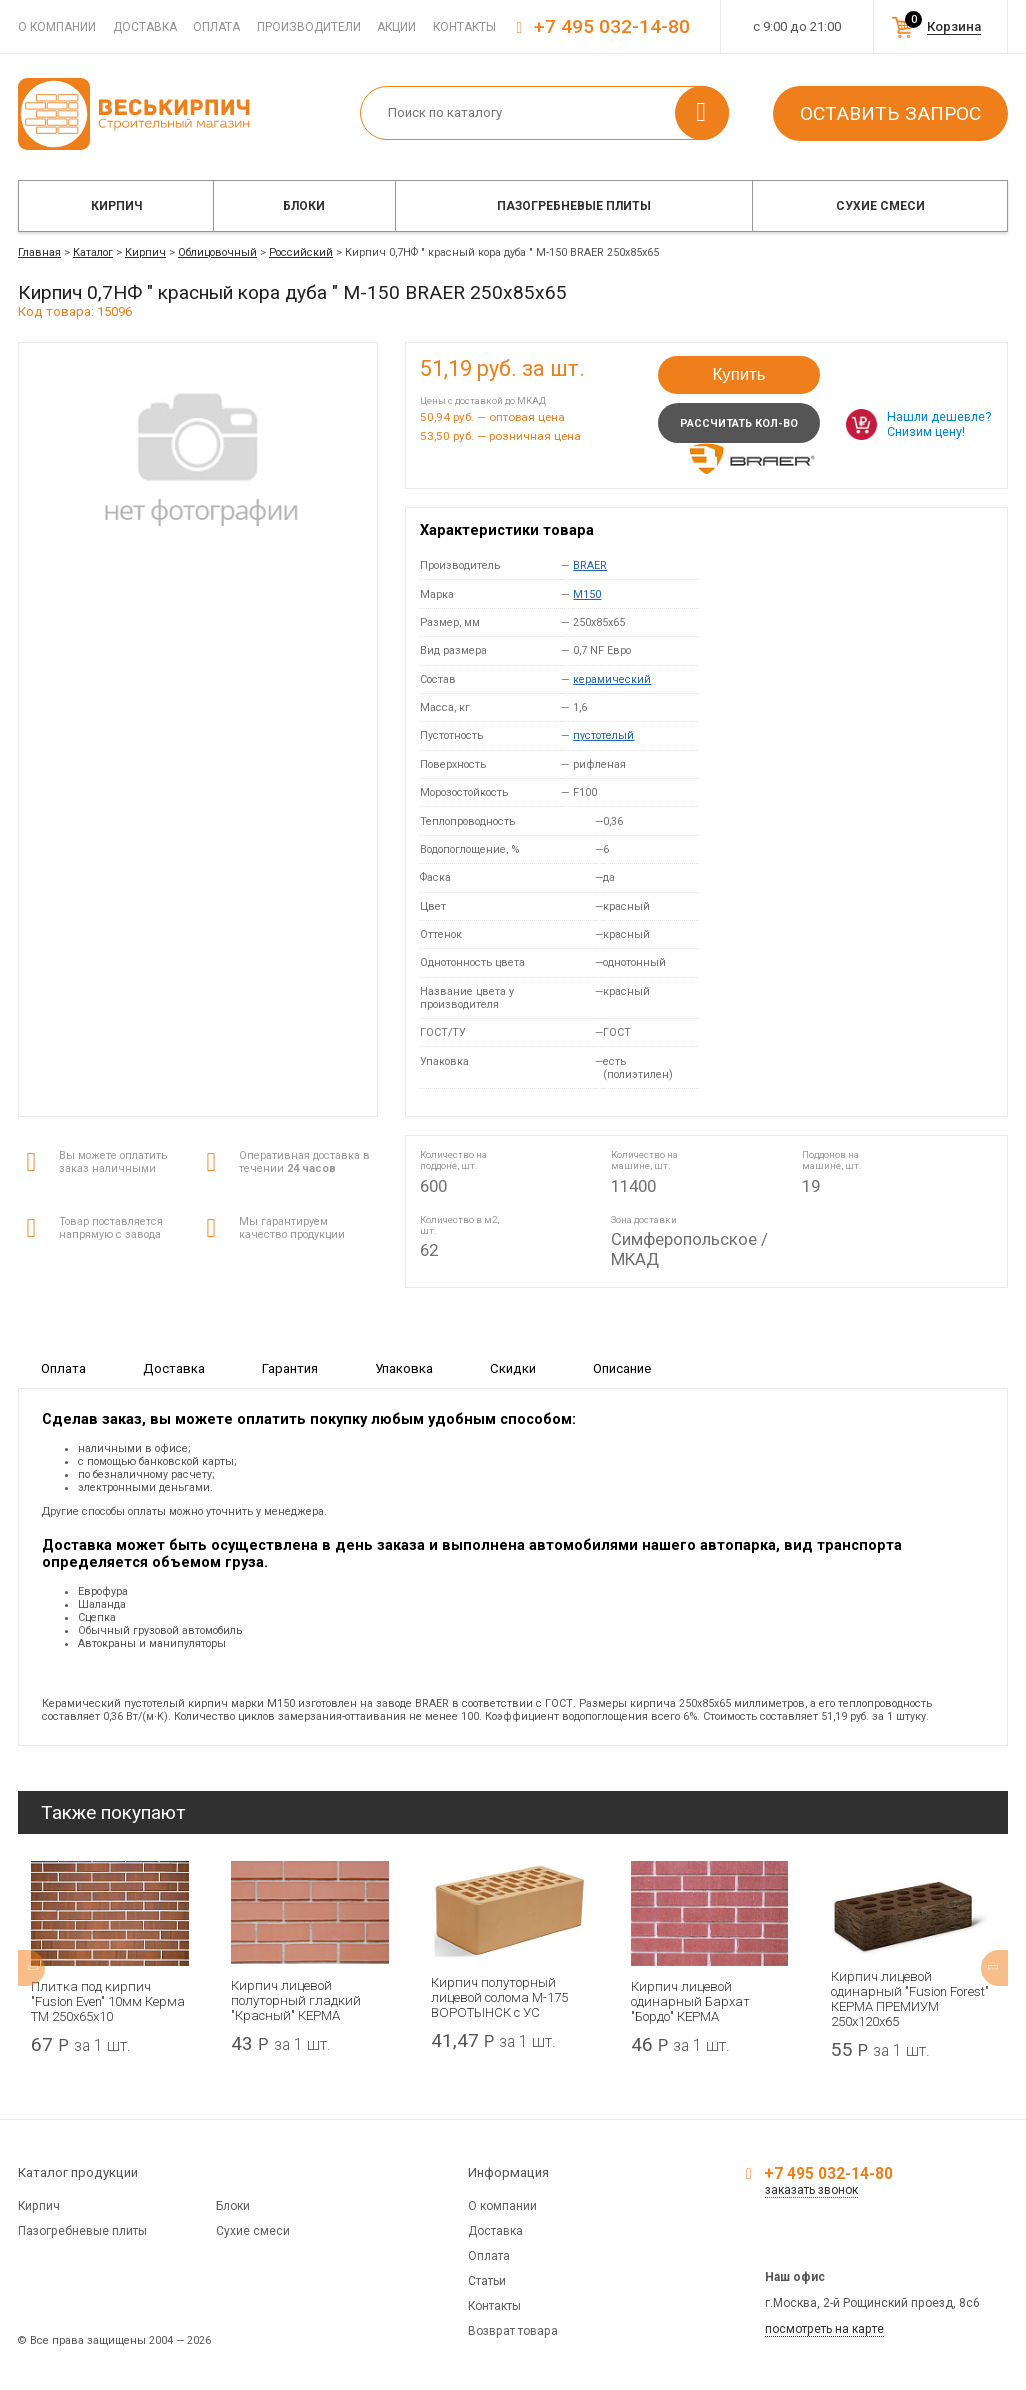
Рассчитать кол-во (739, 423)
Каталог (93, 252)
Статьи (487, 2281)
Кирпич (116, 206)
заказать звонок (811, 2190)
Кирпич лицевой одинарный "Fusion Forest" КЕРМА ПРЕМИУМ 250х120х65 (910, 1999)
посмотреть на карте (824, 2329)
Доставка (145, 27)
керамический (612, 679)
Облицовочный (217, 252)
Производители (309, 27)
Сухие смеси (880, 206)
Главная (39, 252)
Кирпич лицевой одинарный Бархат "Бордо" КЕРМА (690, 2001)
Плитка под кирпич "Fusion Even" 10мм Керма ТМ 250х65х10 (108, 2001)
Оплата (216, 27)
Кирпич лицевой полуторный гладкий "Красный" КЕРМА (296, 2000)
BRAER (590, 565)
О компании (57, 27)
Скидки (513, 1367)
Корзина (954, 26)
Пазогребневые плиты (574, 206)
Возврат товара (513, 2331)
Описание (622, 1367)
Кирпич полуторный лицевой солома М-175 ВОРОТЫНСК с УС (499, 1997)
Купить (738, 374)
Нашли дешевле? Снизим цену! (939, 424)
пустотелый (603, 735)
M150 (587, 594)
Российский (301, 252)
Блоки (304, 206)
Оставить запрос (890, 113)
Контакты (464, 27)
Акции (396, 27)
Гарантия (290, 1367)
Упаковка (404, 1367)
